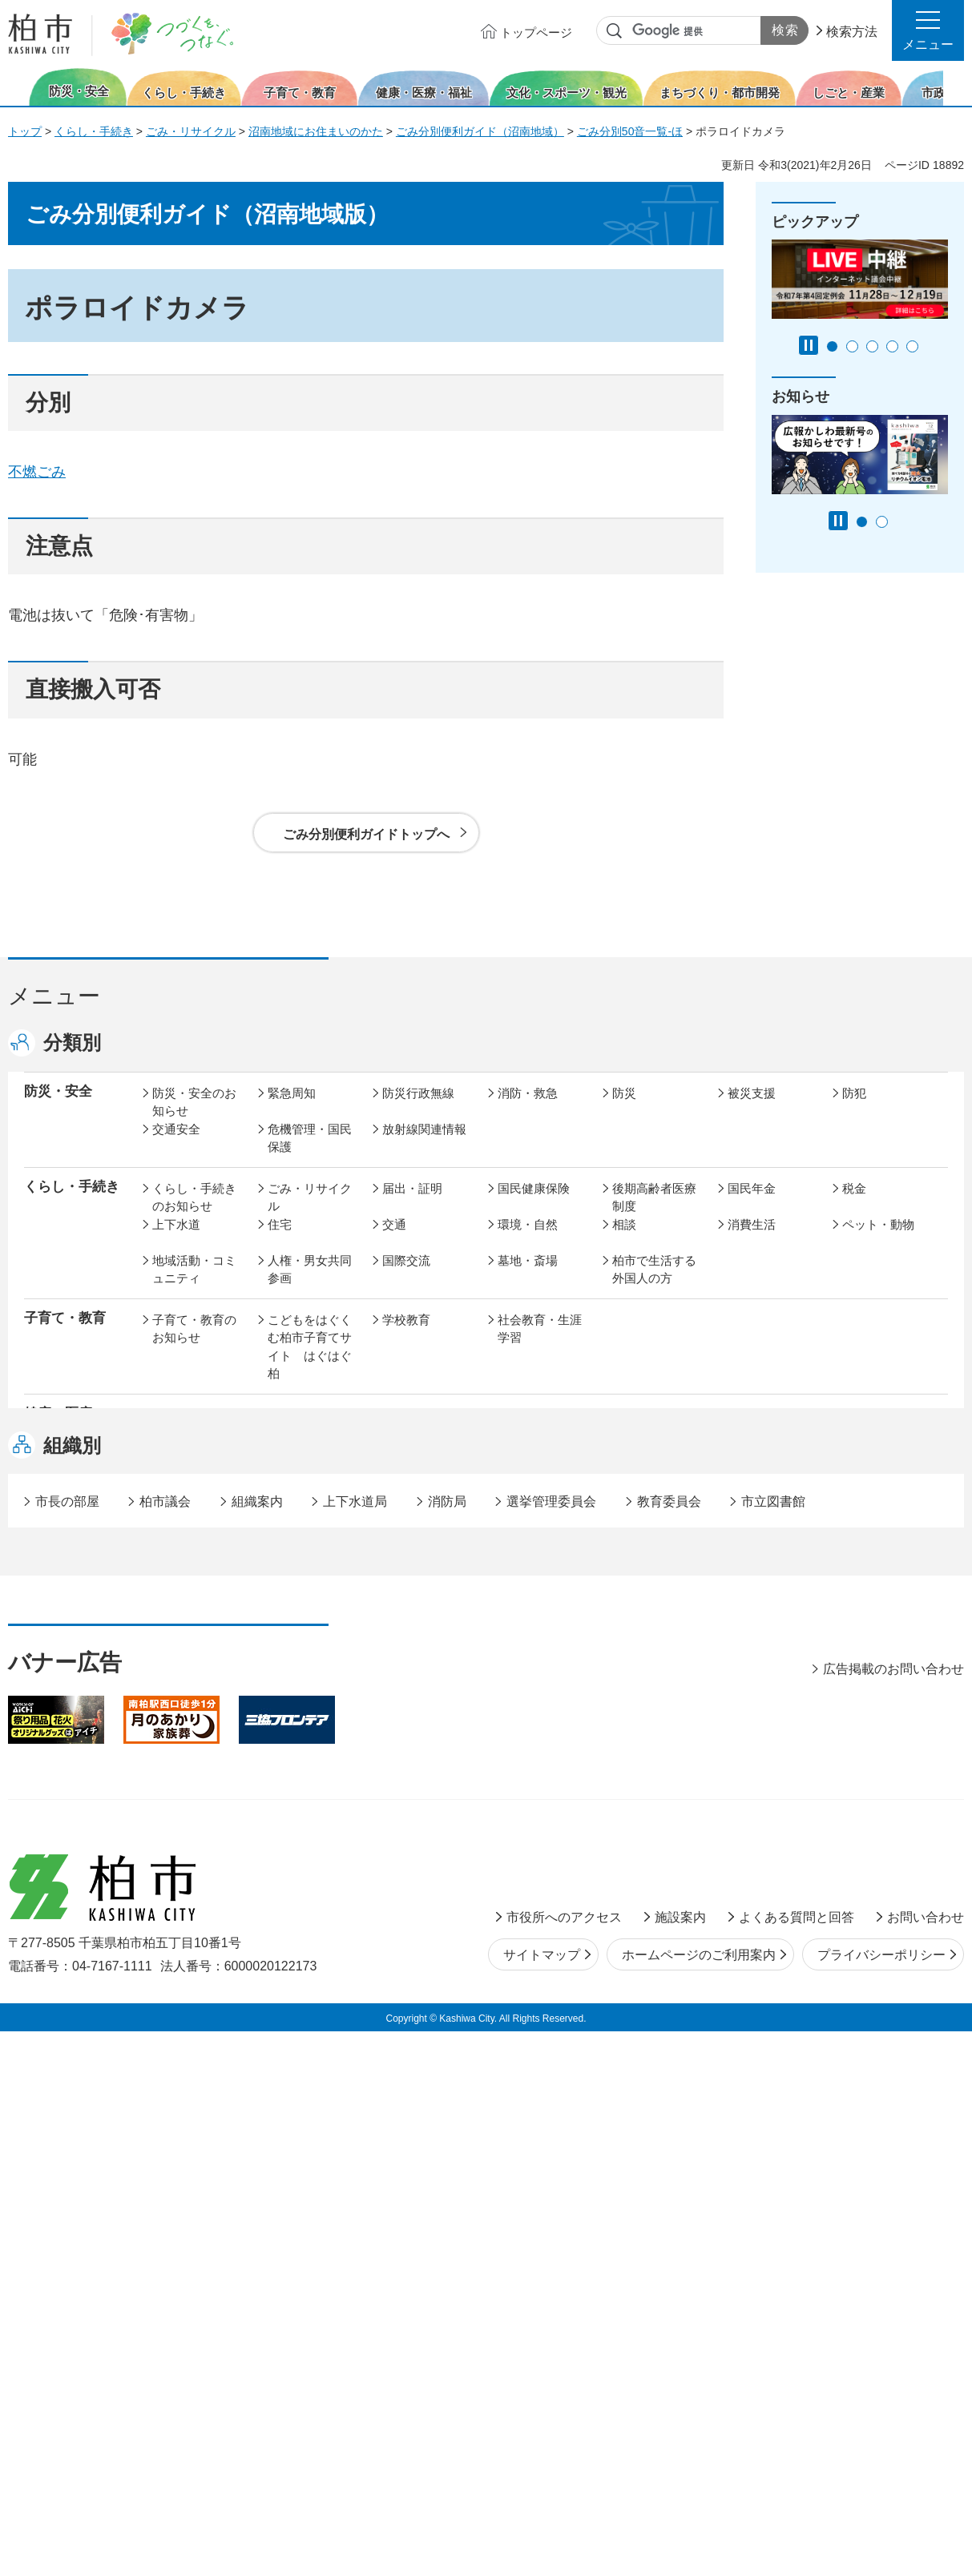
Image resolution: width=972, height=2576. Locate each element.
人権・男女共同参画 (310, 1286)
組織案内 (257, 2046)
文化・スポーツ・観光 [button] (78, 1535)
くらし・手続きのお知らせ (194, 1214)
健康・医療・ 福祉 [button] (65, 1440)
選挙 (280, 1813)
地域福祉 (176, 1468)
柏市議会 (165, 2046)
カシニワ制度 (878, 1604)
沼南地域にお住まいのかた (315, 131)
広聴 (164, 1813)
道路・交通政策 (310, 1658)
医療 (394, 1432)
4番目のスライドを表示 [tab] (892, 346)
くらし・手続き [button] (71, 1203)
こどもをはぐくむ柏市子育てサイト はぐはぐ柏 (310, 1364)
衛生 (510, 1432)
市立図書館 (773, 2046)
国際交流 (406, 1277)
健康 (280, 1432)
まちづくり (298, 1604)
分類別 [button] (72, 1042)
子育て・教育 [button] (65, 1334)
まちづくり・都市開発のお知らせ (194, 1622)
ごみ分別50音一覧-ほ (630, 131)
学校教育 (406, 1336)
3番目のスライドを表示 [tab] (872, 346)
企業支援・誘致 (424, 1718)
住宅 (280, 1241)
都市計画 (406, 1604)
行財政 (630, 1777)
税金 (854, 1205)
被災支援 (752, 1110)
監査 (510, 1813)
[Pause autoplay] (808, 345)
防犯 (854, 1110)
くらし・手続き (93, 131)
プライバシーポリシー (881, 2499)
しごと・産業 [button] (65, 1716)
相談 (624, 1241)
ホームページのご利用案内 (699, 2499)
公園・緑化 (758, 1604)
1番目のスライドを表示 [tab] (832, 346)
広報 (854, 1777)
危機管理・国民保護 (310, 1155)
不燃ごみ (37, 472)
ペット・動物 (878, 1241)
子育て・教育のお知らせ (194, 1346)
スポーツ (406, 1527)
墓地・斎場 (528, 1277)
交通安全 (176, 1146)
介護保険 (636, 1432)
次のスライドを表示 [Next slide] (955, 87)
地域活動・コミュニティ (194, 1286)
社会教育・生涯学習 (540, 1346)
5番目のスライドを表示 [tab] (912, 346)
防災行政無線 (418, 1110)
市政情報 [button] (51, 1775)
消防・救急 (528, 1110)
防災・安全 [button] (58, 1108)
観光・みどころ (540, 1527)
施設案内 (680, 2462)
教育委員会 (758, 1813)
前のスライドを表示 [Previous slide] (18, 87)
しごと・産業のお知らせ (194, 1727)
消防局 (447, 2046)
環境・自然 (528, 1241)
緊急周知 (292, 1110)
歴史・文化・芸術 (310, 1536)
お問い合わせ (925, 2462)
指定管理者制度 (770, 1718)
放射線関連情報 (424, 1146)
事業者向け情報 (540, 1468)
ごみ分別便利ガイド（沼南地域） (480, 131)
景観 (624, 1604)
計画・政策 (528, 1777)
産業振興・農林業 (540, 1727)
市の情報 (406, 1777)
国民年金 (752, 1205)
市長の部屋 (298, 1777)
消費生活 (752, 1241)
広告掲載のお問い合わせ (893, 2213)
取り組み (636, 1468)
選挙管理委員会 (551, 2046)
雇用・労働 (298, 1718)
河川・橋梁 (642, 1658)
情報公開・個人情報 (424, 1822)
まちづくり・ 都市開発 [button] (65, 1612)
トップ (25, 131)
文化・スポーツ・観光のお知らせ (194, 1545)
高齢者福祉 (758, 1432)
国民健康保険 (534, 1205)
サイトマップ (541, 2499)
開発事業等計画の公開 (540, 1613)
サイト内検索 (615, 31)
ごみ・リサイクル (191, 131)
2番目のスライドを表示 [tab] (852, 346)
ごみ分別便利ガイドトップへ (366, 834)
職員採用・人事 (770, 1777)
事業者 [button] (44, 1906)
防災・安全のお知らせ (194, 1119)
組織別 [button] (72, 1990)
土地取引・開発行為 (540, 1668)
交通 (394, 1241)
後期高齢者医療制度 (654, 1214)
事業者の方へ (188, 1908)
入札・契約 (642, 1718)
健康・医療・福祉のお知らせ (194, 1441)
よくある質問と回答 (796, 2462)
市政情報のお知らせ (194, 1786)
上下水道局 (355, 2046)
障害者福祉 (872, 1432)
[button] (928, 30)
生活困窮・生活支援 (310, 1477)
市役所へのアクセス (564, 2462)
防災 (624, 1110)
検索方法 (851, 31)
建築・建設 (182, 1658)
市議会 (630, 1813)
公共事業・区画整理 (424, 1668)
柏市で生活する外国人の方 (654, 1286)
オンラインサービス (884, 1822)
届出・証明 (412, 1205)
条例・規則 (182, 1849)
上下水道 (176, 1241)
